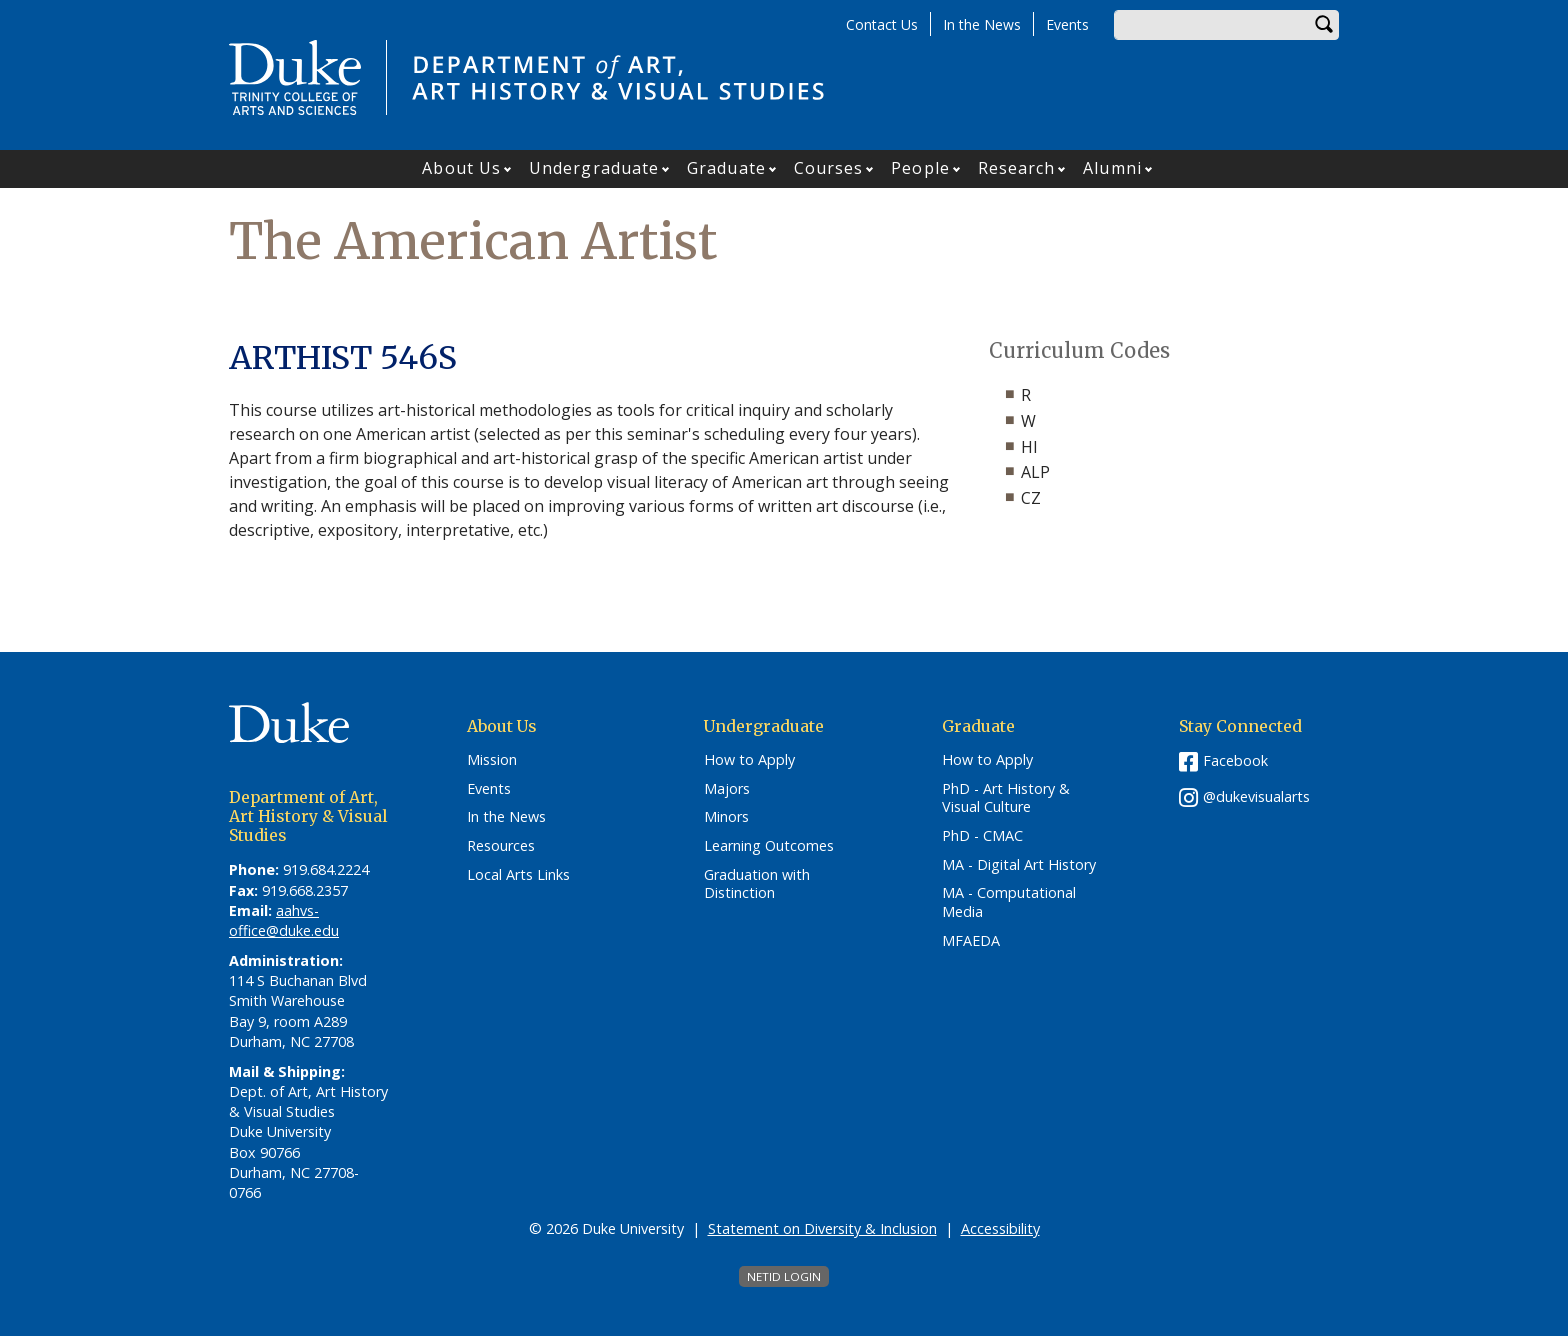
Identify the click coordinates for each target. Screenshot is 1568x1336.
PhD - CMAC (982, 836)
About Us (461, 168)
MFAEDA (971, 941)
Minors (726, 817)
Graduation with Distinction (757, 884)
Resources (501, 846)
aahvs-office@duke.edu (284, 920)
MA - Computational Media (1009, 902)
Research (1017, 168)
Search (1324, 25)
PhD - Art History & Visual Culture (1006, 798)
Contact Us (882, 24)
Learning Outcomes (769, 846)
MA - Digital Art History (1019, 865)
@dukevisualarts (1256, 796)
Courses (829, 168)
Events (1067, 24)
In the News (982, 24)
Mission (492, 760)
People (920, 168)
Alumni (1112, 168)
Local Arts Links (518, 875)
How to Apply (749, 760)
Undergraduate (594, 168)
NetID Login (784, 1276)
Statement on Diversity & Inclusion (822, 1228)
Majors (727, 789)
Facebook (1235, 760)
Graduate (726, 168)
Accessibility (1000, 1228)
